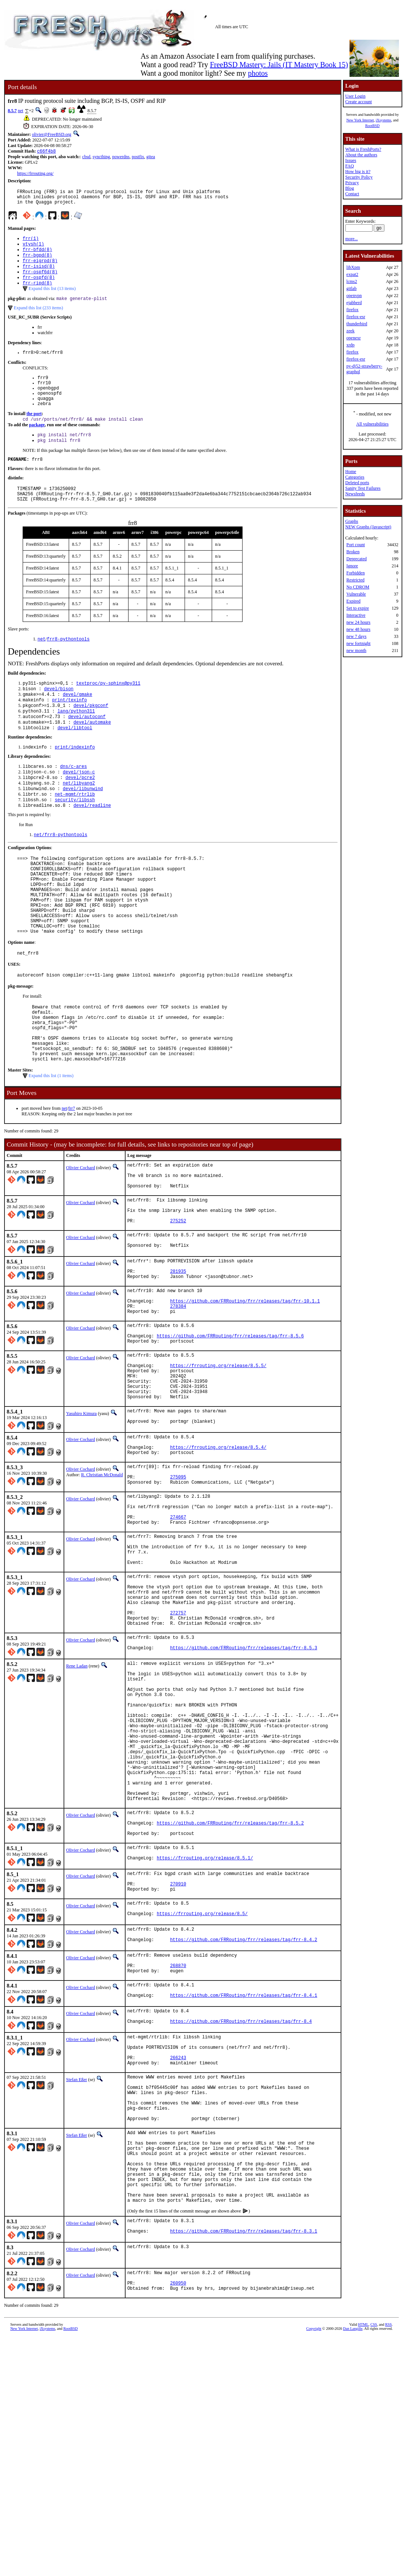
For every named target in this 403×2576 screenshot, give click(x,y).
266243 (178, 2263)
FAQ (349, 166)
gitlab (351, 288)
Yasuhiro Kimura (81, 1523)
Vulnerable (356, 594)
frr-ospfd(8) (39, 287)
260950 (178, 2521)
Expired (353, 601)
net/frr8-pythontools (60, 875)
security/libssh (75, 839)
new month (356, 650)
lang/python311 (76, 742)
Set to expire (357, 608)
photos (257, 73)
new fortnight (358, 643)
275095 (178, 1596)
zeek (350, 330)
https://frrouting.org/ (35, 174)
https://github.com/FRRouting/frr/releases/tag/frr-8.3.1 (243, 2467)
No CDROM (357, 587)
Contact (352, 193)
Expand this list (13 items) (52, 299)
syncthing (101, 157)
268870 (178, 2161)
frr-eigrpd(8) (40, 268)
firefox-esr (355, 316)
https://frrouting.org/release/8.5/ (202, 2105)
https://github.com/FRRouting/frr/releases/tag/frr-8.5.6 (230, 1434)
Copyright (314, 2568)
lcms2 (351, 281)
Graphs (351, 521)
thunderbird (356, 323)
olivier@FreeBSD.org (51, 134)
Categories (354, 477)
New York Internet (360, 120)
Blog (349, 188)
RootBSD (372, 126)
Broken (352, 551)
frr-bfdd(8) (37, 255)
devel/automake (92, 754)
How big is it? (357, 171)
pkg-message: (20, 1046)
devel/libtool (75, 761)
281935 (178, 1359)
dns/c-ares (73, 801)
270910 (178, 2071)
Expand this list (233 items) (38, 319)
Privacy (352, 182)
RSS (388, 2564)
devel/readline (92, 845)
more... (351, 238)
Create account (358, 101)
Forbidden (355, 572)
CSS (373, 2564)
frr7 (71, 1180)
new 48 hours (358, 629)
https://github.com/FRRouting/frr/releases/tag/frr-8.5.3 (243, 1796)
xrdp (350, 345)
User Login (355, 96)
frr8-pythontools (68, 665)
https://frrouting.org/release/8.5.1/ (205, 2043)
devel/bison (59, 717)
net (20, 110)
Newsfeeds (355, 493)
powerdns (121, 157)
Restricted (355, 580)
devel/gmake (77, 723)
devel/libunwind (83, 826)
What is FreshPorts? (363, 149)
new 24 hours (358, 622)
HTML (363, 2564)
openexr (353, 337)
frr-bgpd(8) (37, 262)
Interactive (355, 615)
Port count (355, 544)
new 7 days (356, 636)
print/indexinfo (75, 781)
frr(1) (31, 243)
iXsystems (383, 120)
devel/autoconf (86, 748)
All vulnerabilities (372, 424)
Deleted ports (357, 482)
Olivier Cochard (80, 1239)
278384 (178, 1400)
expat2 (352, 274)
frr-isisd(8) (39, 274)
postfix (138, 157)
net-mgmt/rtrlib (75, 832)
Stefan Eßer (76, 2286)
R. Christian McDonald (102, 1590)
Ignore (352, 565)
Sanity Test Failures (362, 488)
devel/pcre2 (80, 814)
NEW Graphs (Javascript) (368, 526)
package (37, 444)
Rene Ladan (77, 1812)
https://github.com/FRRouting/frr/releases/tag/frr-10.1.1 (245, 1393)
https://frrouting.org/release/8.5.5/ (218, 1468)
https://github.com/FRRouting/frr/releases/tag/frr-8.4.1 (243, 2195)
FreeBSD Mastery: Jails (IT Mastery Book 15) (279, 65)
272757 (178, 1755)
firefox (352, 309)
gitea (150, 157)
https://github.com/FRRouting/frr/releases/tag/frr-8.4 (241, 2223)
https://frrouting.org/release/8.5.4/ (218, 1562)
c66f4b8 (46, 152)
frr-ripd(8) (37, 293)
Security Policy (359, 177)
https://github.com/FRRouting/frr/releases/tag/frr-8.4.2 (243, 2133)
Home (350, 471)
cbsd (86, 157)
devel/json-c (79, 807)
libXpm (353, 267)
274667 (178, 1643)
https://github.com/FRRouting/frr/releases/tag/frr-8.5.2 (230, 2003)
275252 (178, 1304)
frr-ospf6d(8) (40, 281)
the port (34, 433)
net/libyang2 (79, 820)
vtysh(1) (33, 249)
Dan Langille (353, 2568)
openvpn (353, 295)
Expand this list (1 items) (51, 1147)
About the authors (361, 154)
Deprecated (356, 558)
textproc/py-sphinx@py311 (108, 710)
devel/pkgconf (91, 736)
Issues (350, 160)
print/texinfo (69, 729)
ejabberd (353, 302)
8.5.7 (12, 110)
